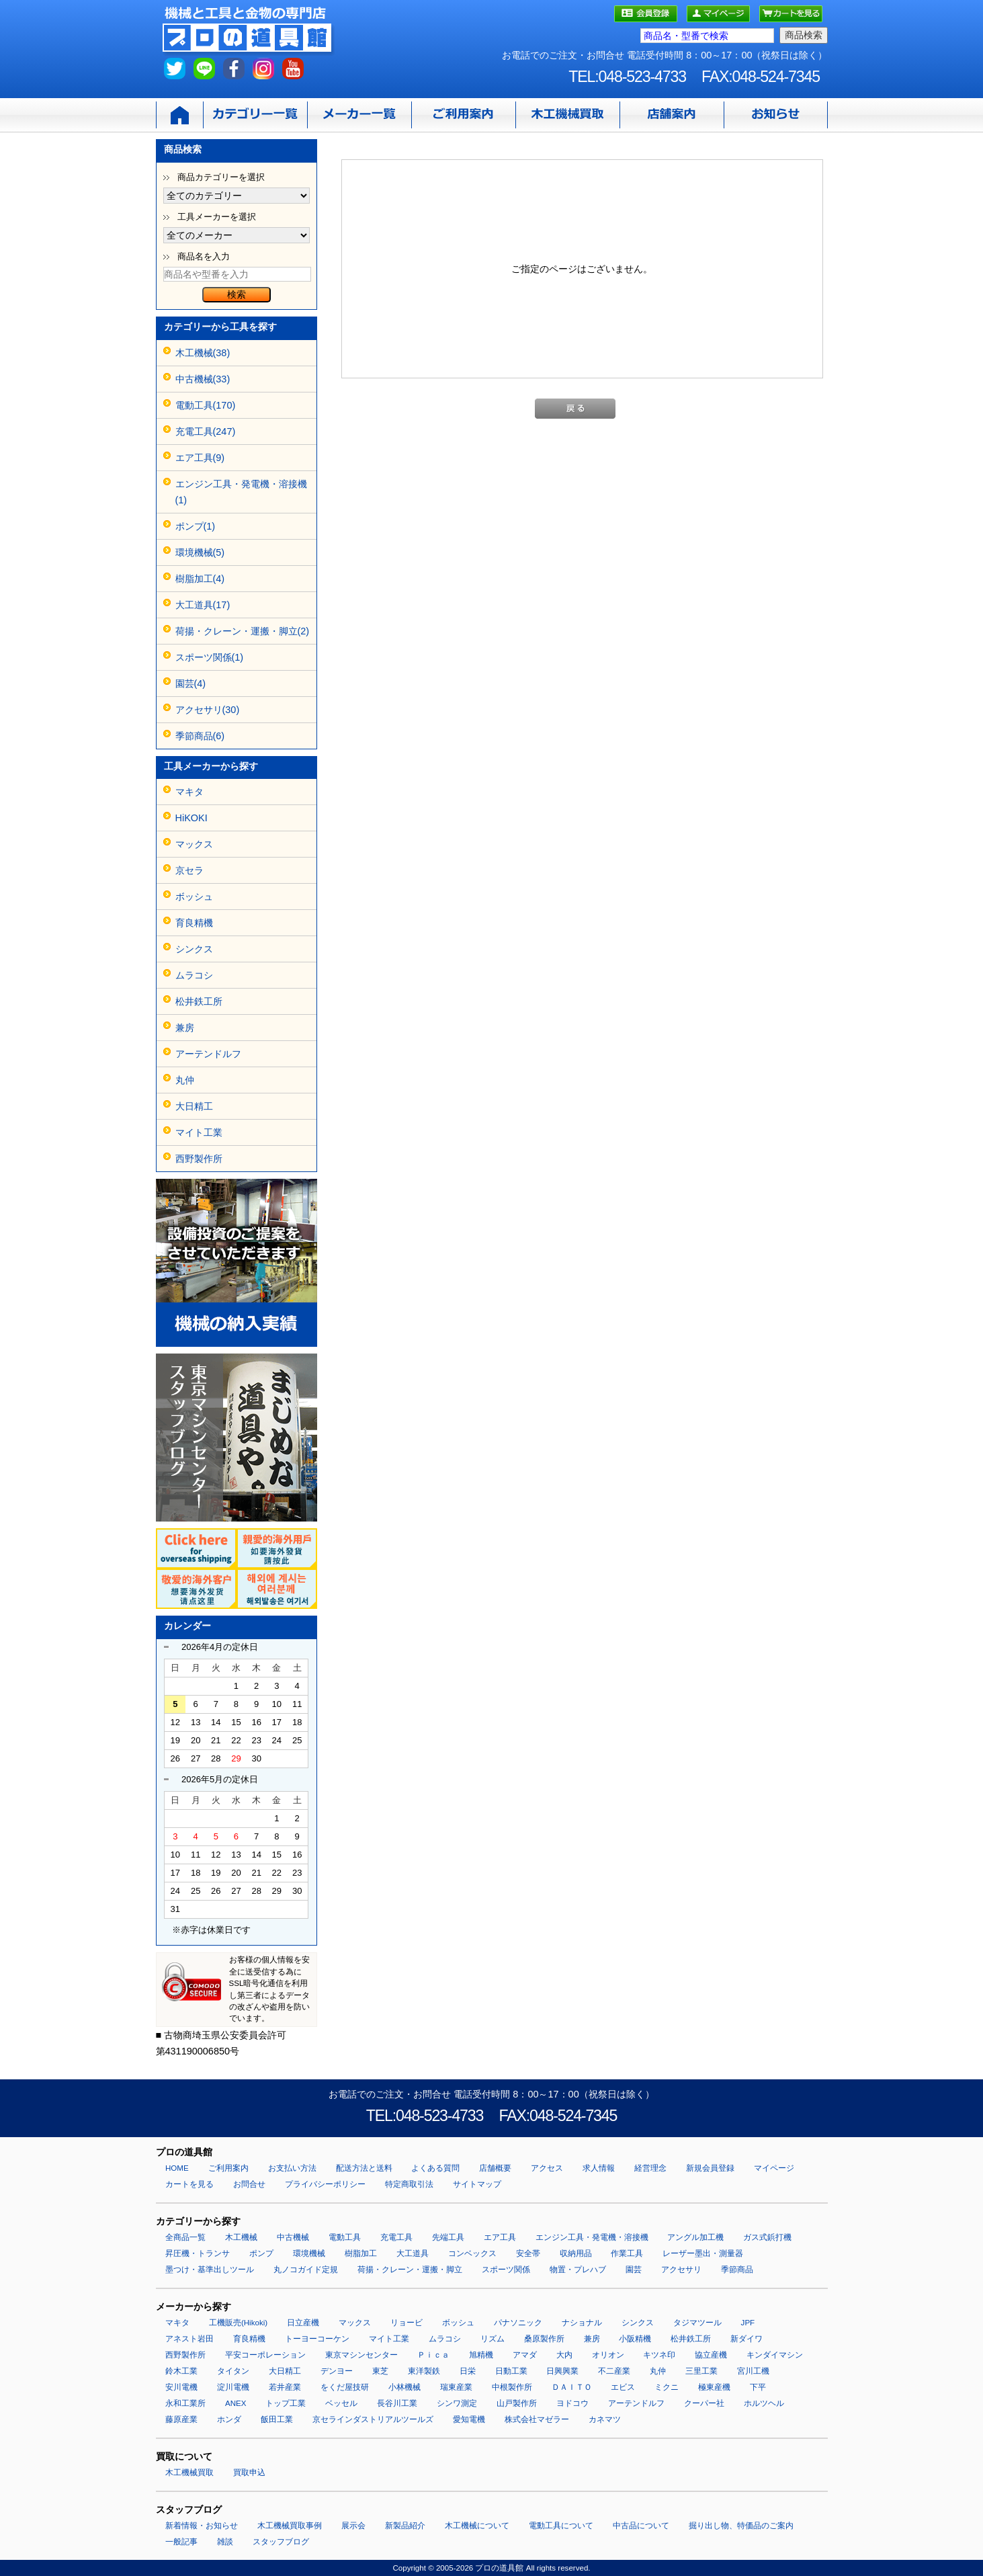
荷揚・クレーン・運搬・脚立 (409, 2270)
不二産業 (614, 2371)
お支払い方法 (292, 2168)
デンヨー (336, 2371)
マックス (194, 844)
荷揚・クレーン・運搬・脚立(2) (242, 631)
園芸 (634, 2270)
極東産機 (714, 2387)
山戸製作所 (517, 2403)
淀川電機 (233, 2387)
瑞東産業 (456, 2387)
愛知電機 (469, 2419)
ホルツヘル (764, 2403)
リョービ (406, 2323)
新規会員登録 (710, 2168)
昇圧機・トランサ (197, 2253)
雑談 (225, 2542)
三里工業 (701, 2371)
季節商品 (737, 2270)
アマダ (525, 2355)
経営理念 (650, 2168)
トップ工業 (285, 2403)
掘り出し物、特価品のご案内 (741, 2526)
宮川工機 (753, 2371)
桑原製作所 (544, 2339)
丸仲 (184, 1080)
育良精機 (194, 922)
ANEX (236, 2403)
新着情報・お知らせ (201, 2526)
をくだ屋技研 (344, 2387)
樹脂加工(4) (200, 578)
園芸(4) (190, 683)
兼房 (184, 1027)
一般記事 (181, 2542)
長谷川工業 (397, 2403)
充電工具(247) (205, 431)
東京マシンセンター (361, 2355)
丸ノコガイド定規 (305, 2270)
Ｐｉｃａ (433, 2355)
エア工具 (500, 2237)
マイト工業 (198, 1132)
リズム (492, 2339)
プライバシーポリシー (325, 2184)
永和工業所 (185, 2403)
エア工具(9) (200, 457)
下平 (758, 2387)
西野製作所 (198, 1158)
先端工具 (448, 2237)
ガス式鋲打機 (767, 2237)
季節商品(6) (200, 736)
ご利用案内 (228, 2168)
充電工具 (396, 2237)
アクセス (547, 2168)
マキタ (189, 791)
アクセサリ (681, 2270)
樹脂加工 (361, 2253)
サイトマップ (477, 2184)
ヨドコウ (572, 2403)
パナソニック (518, 2323)
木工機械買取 (189, 2472)
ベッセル (341, 2403)
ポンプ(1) (195, 526)
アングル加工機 (695, 2237)
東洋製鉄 (424, 2371)
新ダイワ (746, 2339)
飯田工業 (277, 2419)
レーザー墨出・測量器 (703, 2253)
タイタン (233, 2371)
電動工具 (345, 2237)
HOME (177, 2168)
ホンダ (229, 2419)
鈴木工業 (181, 2371)
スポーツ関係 (506, 2270)
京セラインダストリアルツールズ (372, 2419)
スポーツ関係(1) (209, 657)
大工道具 (412, 2253)
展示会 (353, 2526)
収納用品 (576, 2253)
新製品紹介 (405, 2526)
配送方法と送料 (364, 2168)
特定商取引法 (409, 2184)
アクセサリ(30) (207, 709)
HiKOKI (191, 818)
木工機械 (241, 2237)
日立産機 (303, 2323)
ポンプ (261, 2253)
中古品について (641, 2526)
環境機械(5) (200, 552)
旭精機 (481, 2355)
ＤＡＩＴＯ (572, 2387)
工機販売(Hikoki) (238, 2323)
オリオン (608, 2355)
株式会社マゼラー (537, 2419)
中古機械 (293, 2237)
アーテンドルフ (208, 1053)
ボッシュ (194, 896)
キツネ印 (659, 2355)
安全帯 (528, 2253)
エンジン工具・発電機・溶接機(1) (241, 492)
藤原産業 (181, 2419)
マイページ (774, 2168)
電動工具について (561, 2526)
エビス (623, 2387)
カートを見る (189, 2184)
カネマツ (605, 2419)
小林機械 (404, 2387)
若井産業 (285, 2387)
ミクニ (666, 2387)
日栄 (468, 2371)
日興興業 (562, 2371)
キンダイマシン (774, 2355)
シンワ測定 (457, 2403)
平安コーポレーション (265, 2355)
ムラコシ (194, 975)
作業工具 (627, 2253)
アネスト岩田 (189, 2339)
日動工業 (511, 2371)
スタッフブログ (281, 2542)
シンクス (194, 949)
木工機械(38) (202, 352)
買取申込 (249, 2472)
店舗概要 (495, 2168)
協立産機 (711, 2355)
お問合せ (249, 2184)
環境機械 (309, 2253)
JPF (748, 2323)
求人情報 (599, 2168)
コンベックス (472, 2253)
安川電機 (181, 2387)
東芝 (380, 2371)
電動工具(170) (205, 405)
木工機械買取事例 (289, 2526)
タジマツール (697, 2323)
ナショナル (582, 2323)
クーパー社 (704, 2403)
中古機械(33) (202, 379)
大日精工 (194, 1106)
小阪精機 (635, 2339)
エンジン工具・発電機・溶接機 (592, 2237)
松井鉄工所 (198, 1001)
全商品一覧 (185, 2237)
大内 (564, 2355)
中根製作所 (512, 2387)
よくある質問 (435, 2168)
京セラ (189, 870)
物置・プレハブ (578, 2270)
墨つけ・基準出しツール (209, 2270)
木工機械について (477, 2526)
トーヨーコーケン (317, 2339)
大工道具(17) (202, 604)
